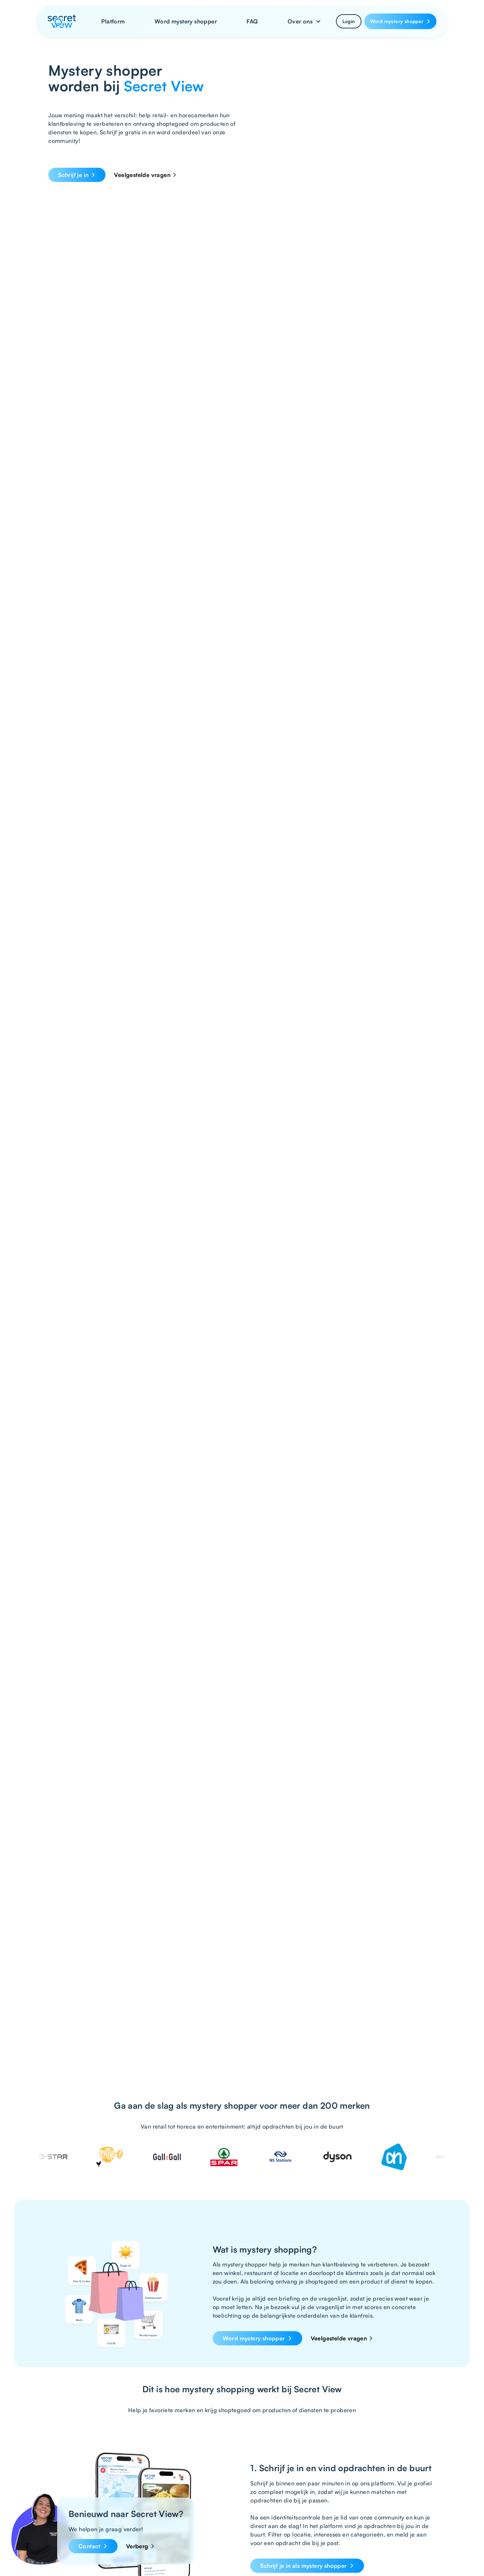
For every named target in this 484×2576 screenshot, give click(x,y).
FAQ (252, 21)
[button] (304, 21)
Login (348, 21)
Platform (113, 21)
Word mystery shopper (185, 21)
